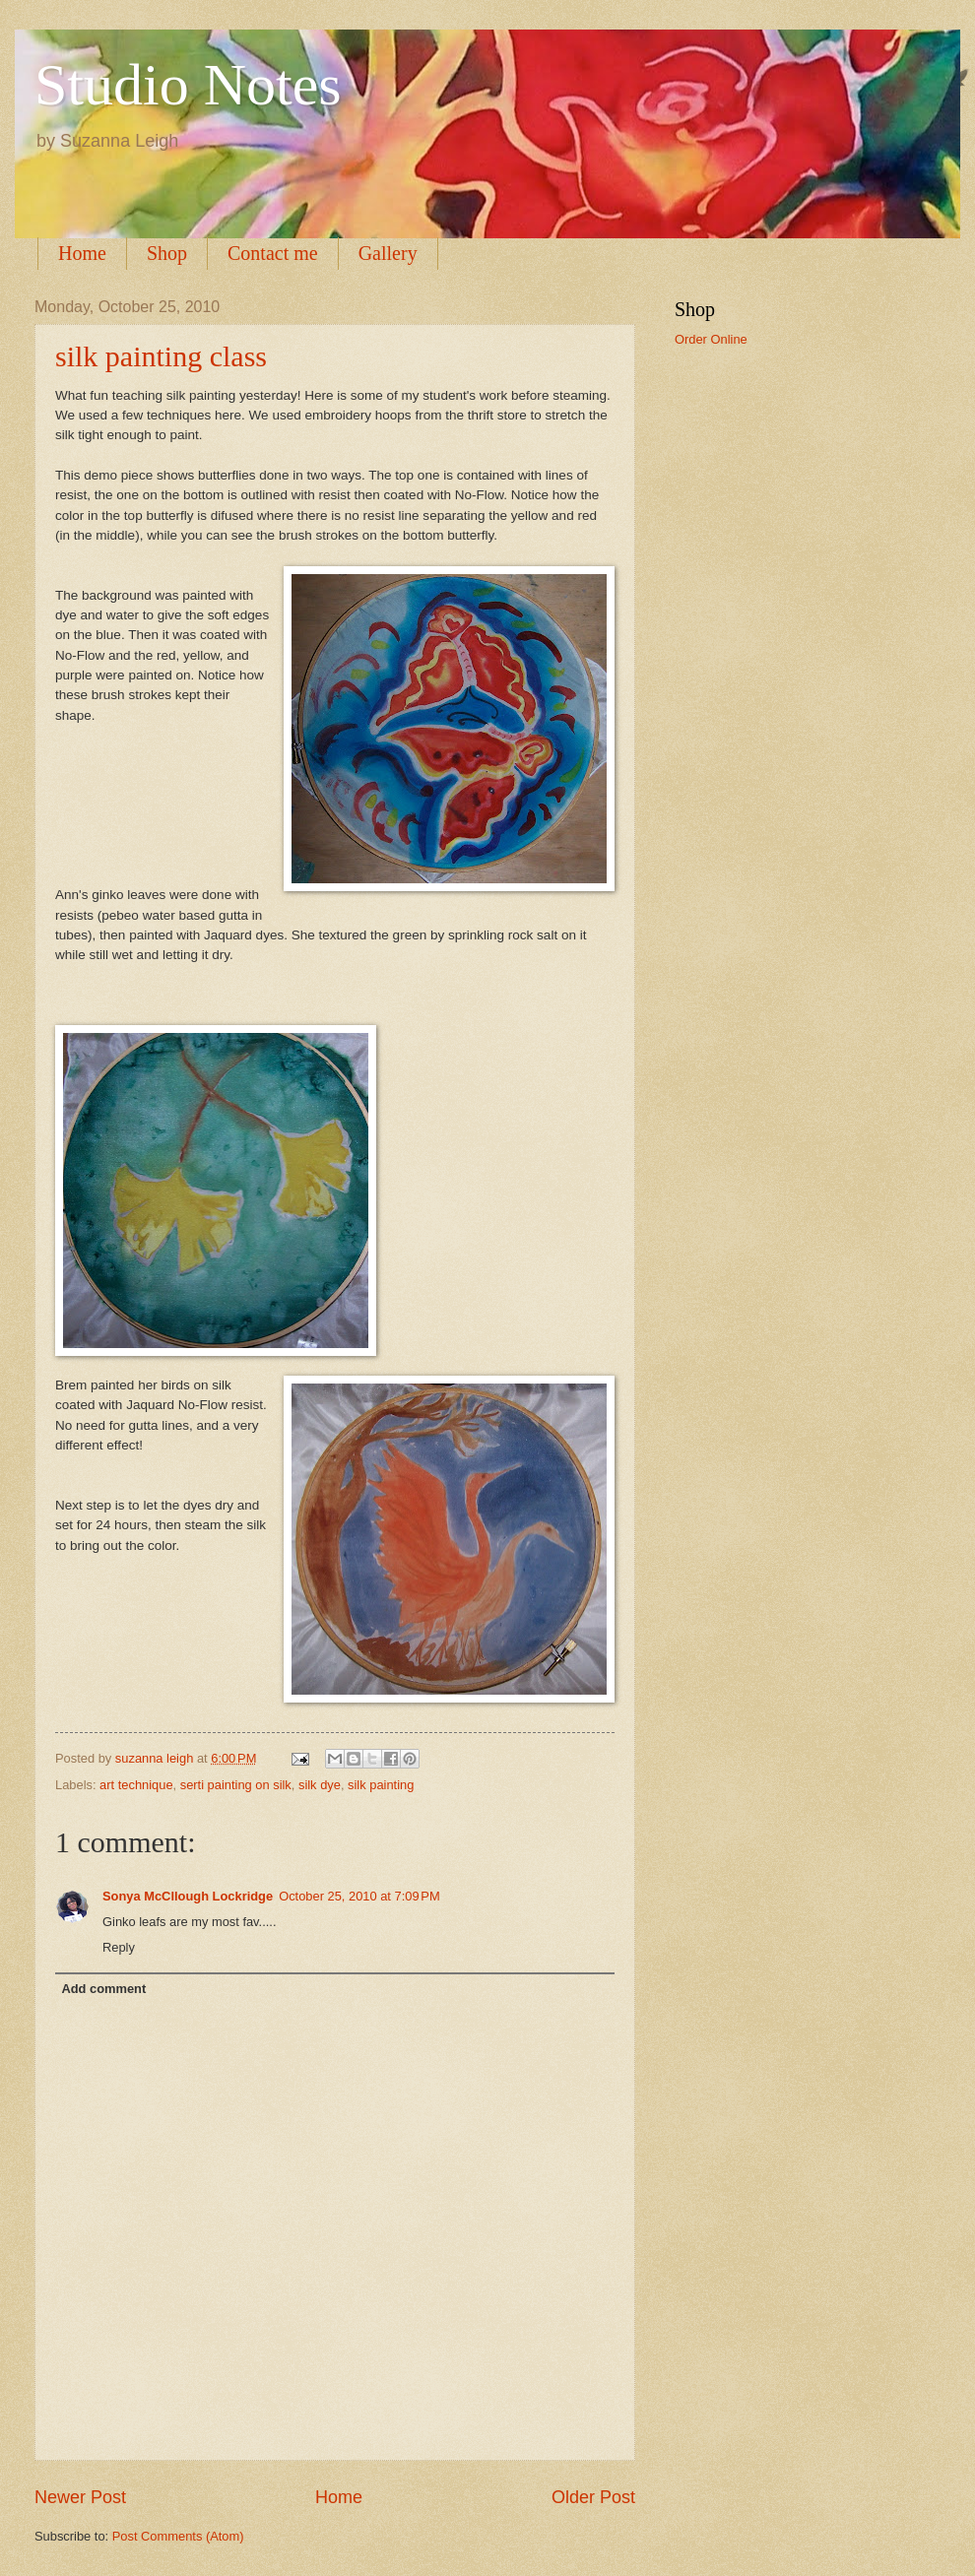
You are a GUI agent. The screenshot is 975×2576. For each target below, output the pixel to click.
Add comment (103, 1988)
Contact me (273, 253)
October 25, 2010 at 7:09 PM (359, 1896)
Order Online (711, 339)
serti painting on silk (236, 1784)
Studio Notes (188, 84)
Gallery (388, 253)
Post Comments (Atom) (178, 2536)
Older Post (593, 2497)
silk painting (381, 1784)
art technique (135, 1784)
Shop (167, 253)
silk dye (319, 1784)
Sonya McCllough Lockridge (187, 1896)
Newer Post (80, 2497)
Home (82, 253)
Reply (118, 1947)
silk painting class (161, 356)
